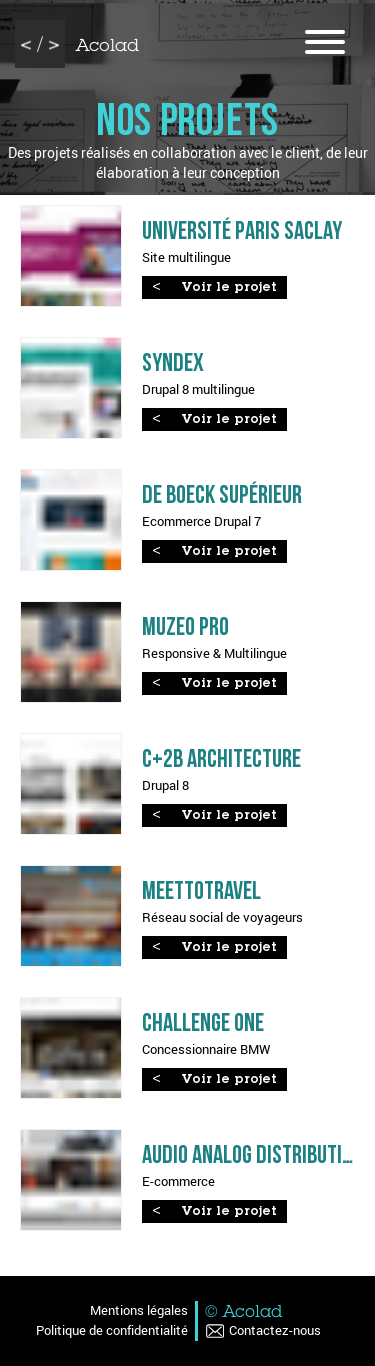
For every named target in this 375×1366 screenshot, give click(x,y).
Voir (229, 288)
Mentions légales (139, 1310)
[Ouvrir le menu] (325, 44)
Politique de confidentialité (112, 1330)
